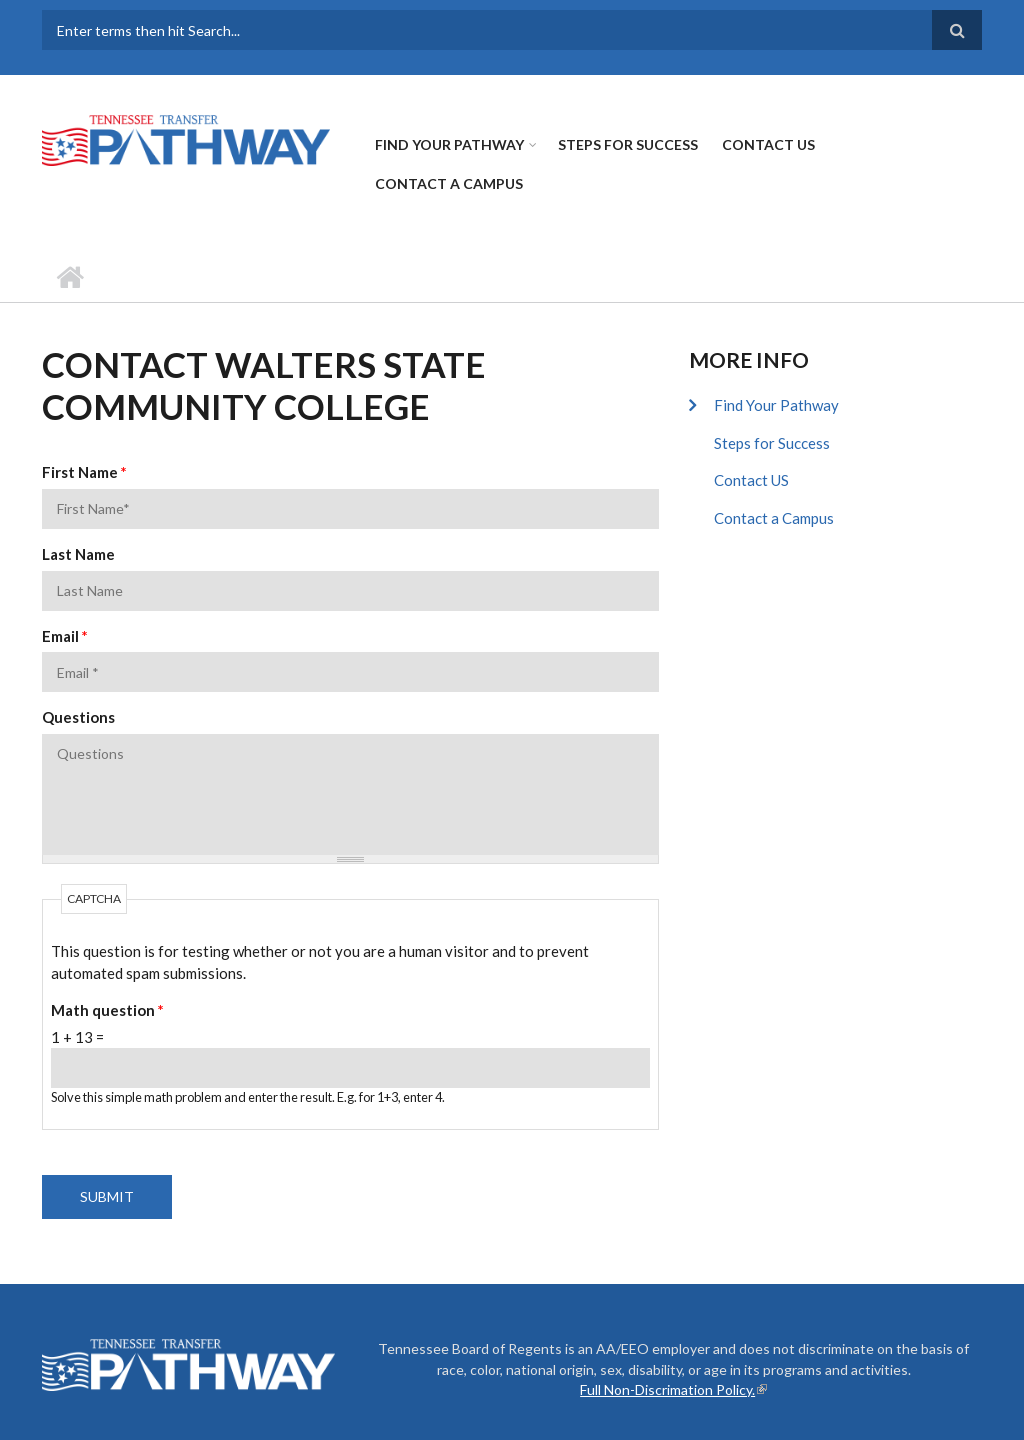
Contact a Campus (449, 183)
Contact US (768, 144)
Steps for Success (628, 144)
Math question (107, 1010)
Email (65, 636)
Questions (78, 717)
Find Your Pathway (449, 144)
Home (69, 277)
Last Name (78, 554)
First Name (84, 472)
